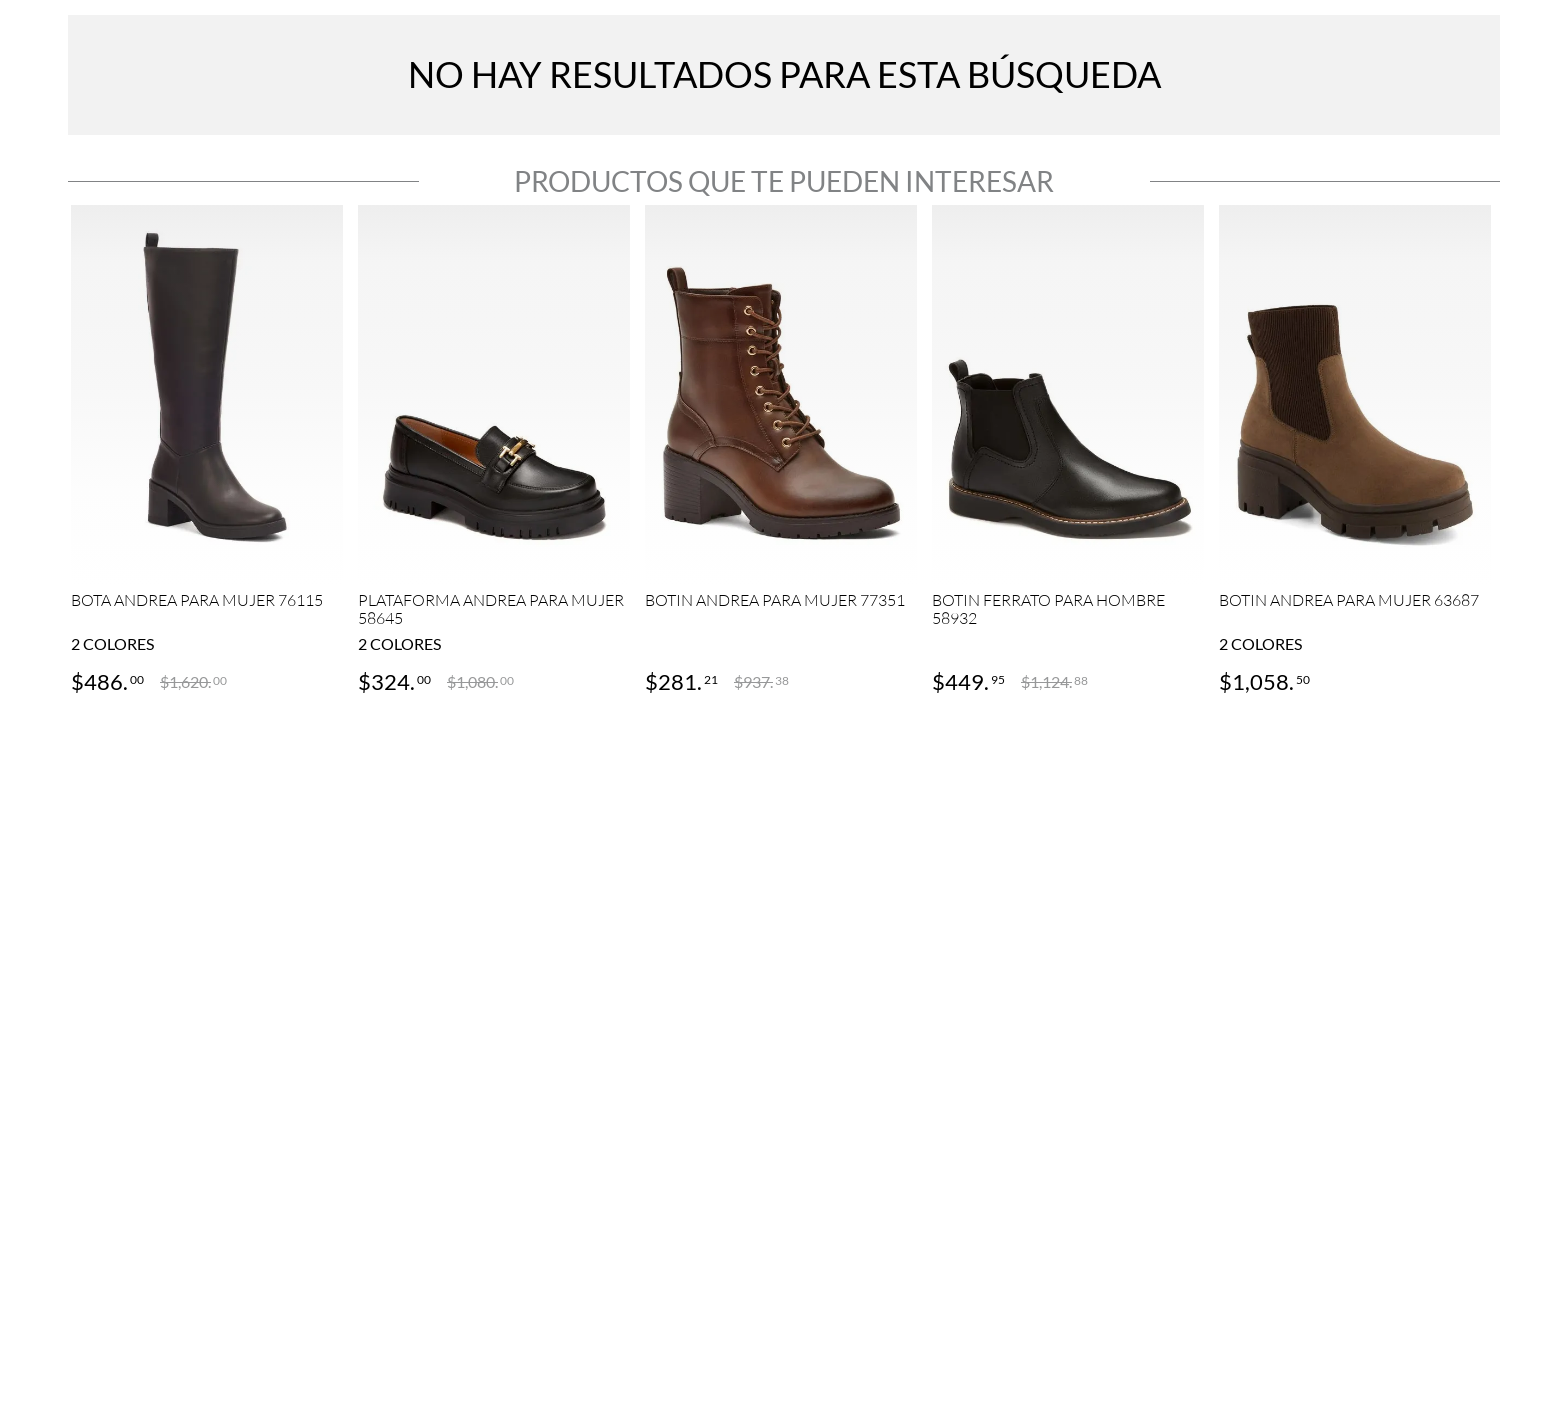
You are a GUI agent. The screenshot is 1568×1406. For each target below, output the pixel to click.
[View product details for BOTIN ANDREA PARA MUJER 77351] (781, 451)
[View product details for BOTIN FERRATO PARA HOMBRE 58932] (1068, 451)
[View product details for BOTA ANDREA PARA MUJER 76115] (207, 451)
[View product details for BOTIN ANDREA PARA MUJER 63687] (1355, 451)
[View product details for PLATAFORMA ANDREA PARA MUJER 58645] (494, 451)
